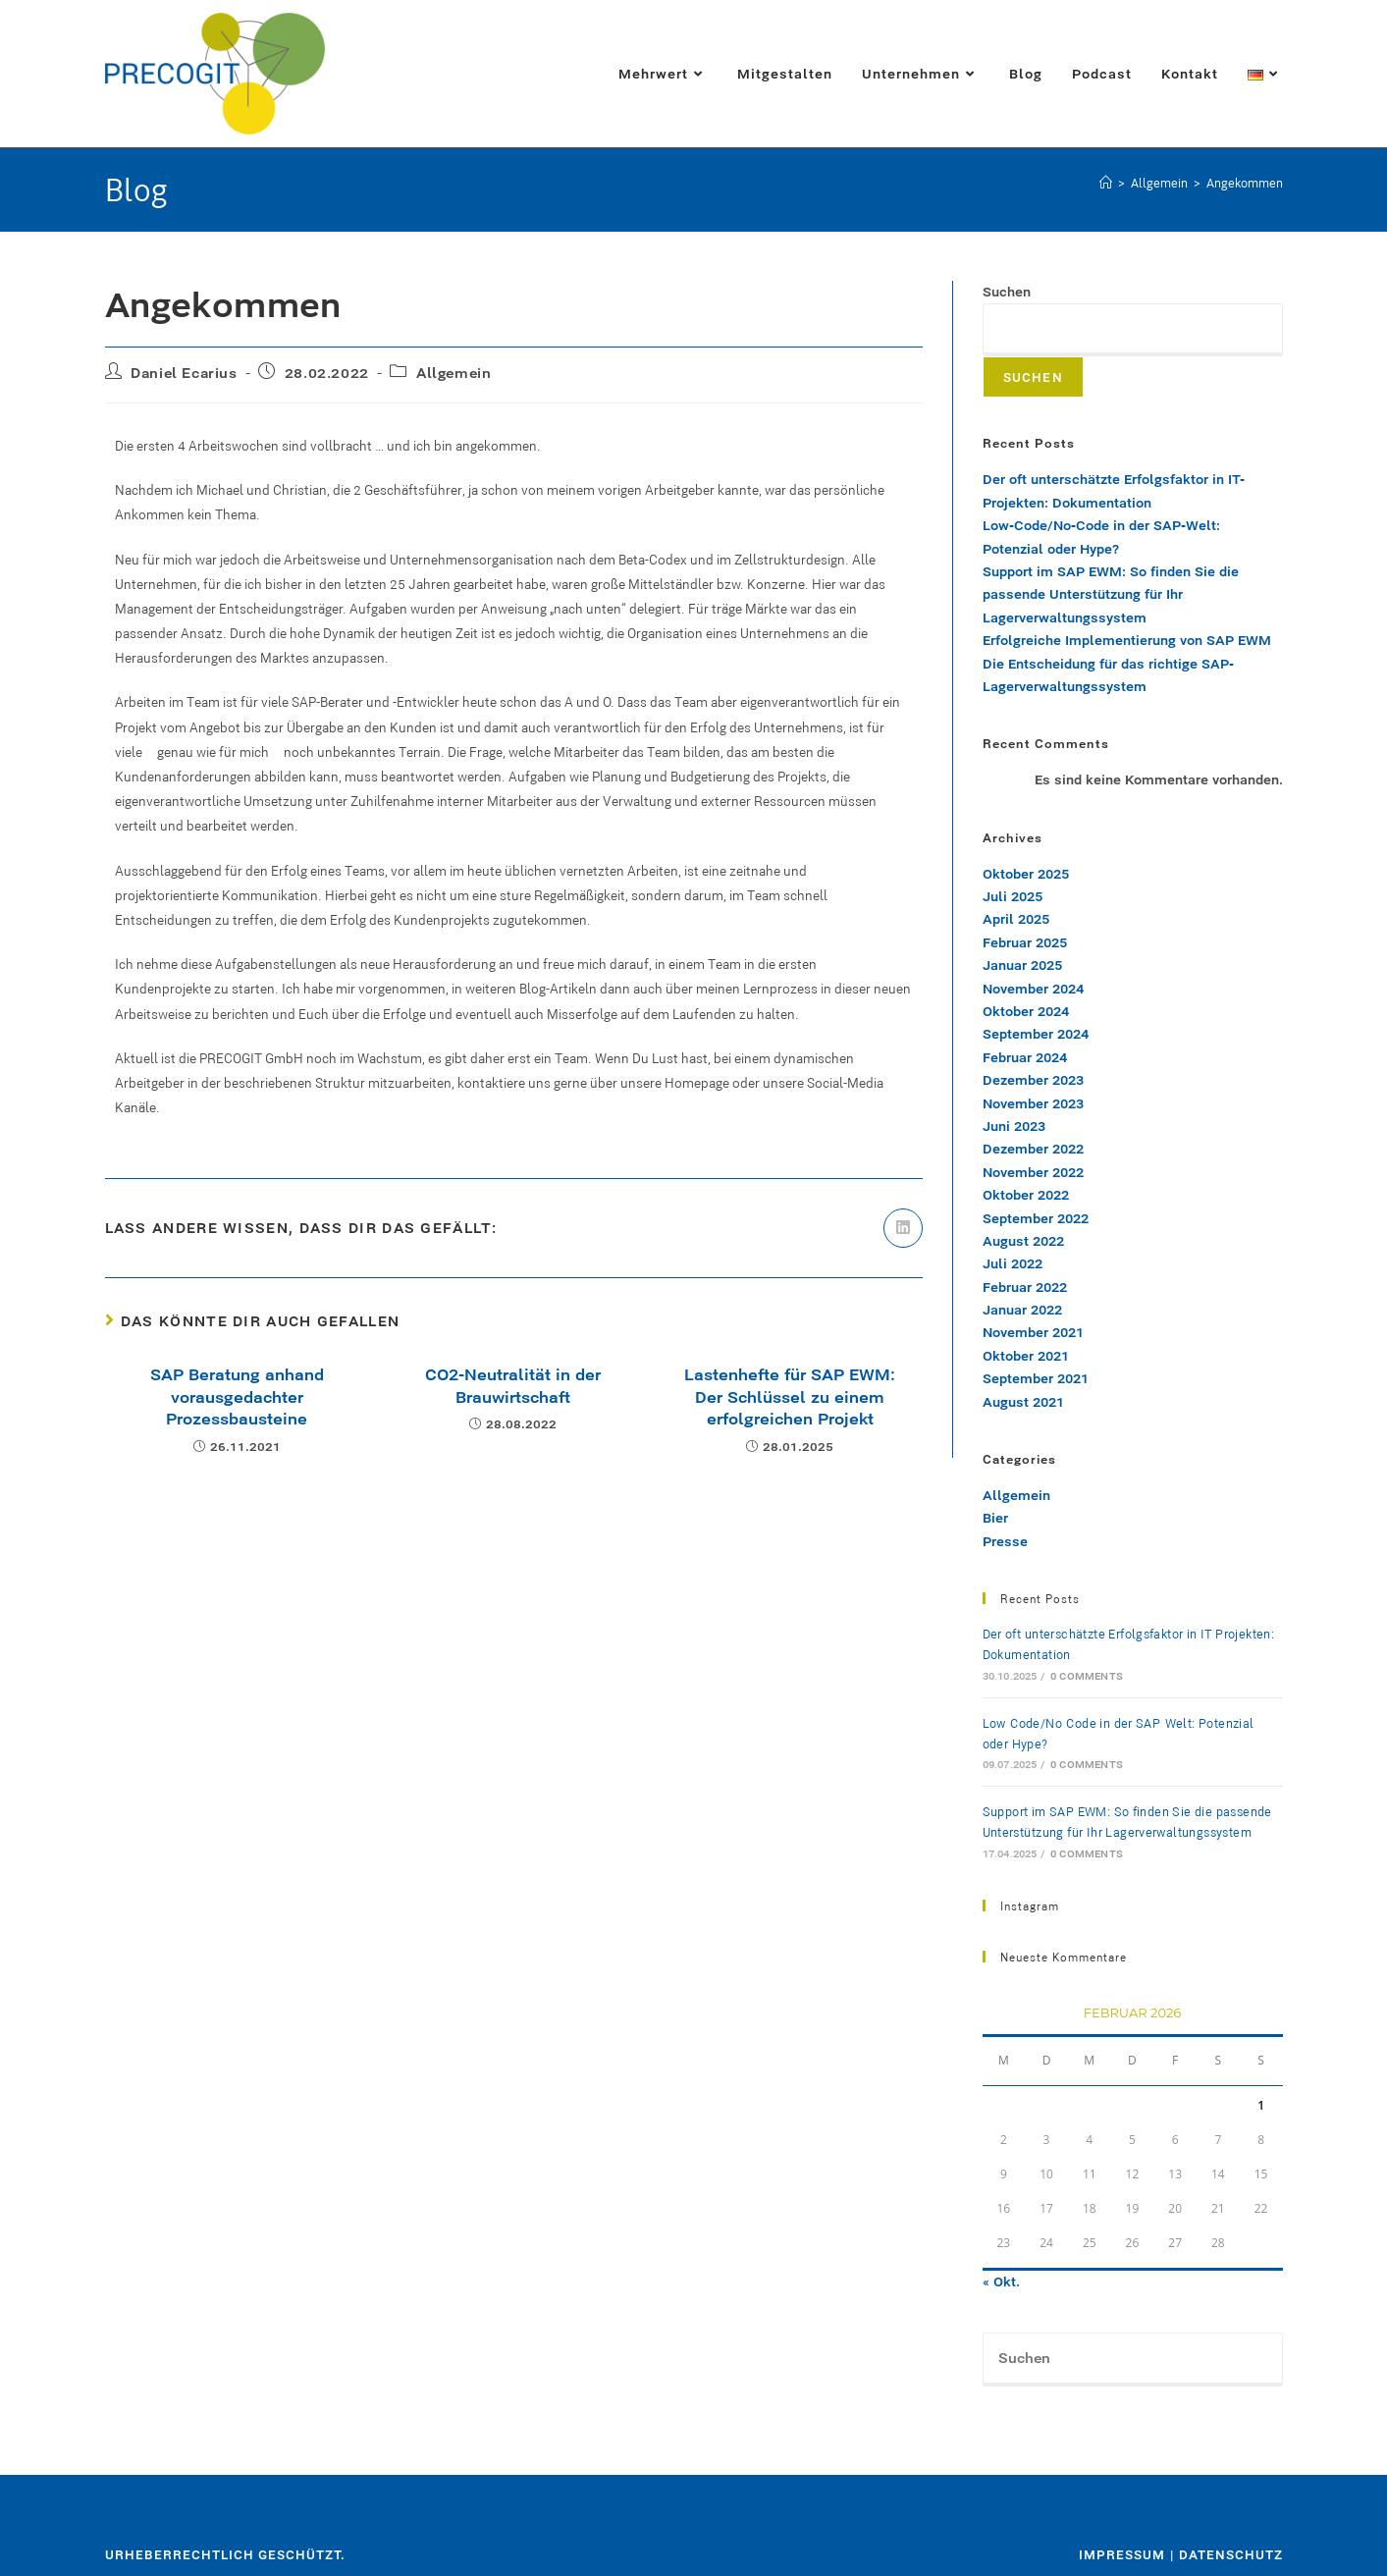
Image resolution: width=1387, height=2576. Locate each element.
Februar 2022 (1025, 1287)
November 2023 (1033, 1103)
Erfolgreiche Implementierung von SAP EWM (1129, 640)
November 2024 (1033, 988)
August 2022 (1023, 1241)
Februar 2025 (1025, 942)
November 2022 (1033, 1172)
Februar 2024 (1025, 1057)
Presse (1005, 1541)
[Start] (1105, 182)
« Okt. (1001, 2281)
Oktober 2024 (1026, 1011)
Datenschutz (1231, 2554)
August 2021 (1023, 1402)
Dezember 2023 (1033, 1080)
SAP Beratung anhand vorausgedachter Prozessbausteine (237, 1396)
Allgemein (453, 372)
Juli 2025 (1012, 896)
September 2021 (1036, 1378)
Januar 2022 (1022, 1309)
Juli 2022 (1012, 1263)
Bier (995, 1518)
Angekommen (1244, 182)
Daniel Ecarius (184, 372)
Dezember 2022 (1033, 1148)
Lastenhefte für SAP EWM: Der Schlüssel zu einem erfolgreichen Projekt (789, 1396)
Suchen (1007, 291)
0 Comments (1086, 1676)
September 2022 (1036, 1218)
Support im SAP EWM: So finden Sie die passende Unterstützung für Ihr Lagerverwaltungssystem (1111, 594)
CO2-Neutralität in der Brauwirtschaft (513, 1385)
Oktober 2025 (1026, 874)
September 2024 (1036, 1034)
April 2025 (1016, 919)
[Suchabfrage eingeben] (1133, 2359)
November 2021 (1033, 1332)
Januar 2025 (1022, 965)
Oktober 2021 (1026, 1356)
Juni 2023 (1014, 1126)
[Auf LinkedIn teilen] (903, 1228)
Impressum (1122, 2554)
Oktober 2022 (1026, 1195)
